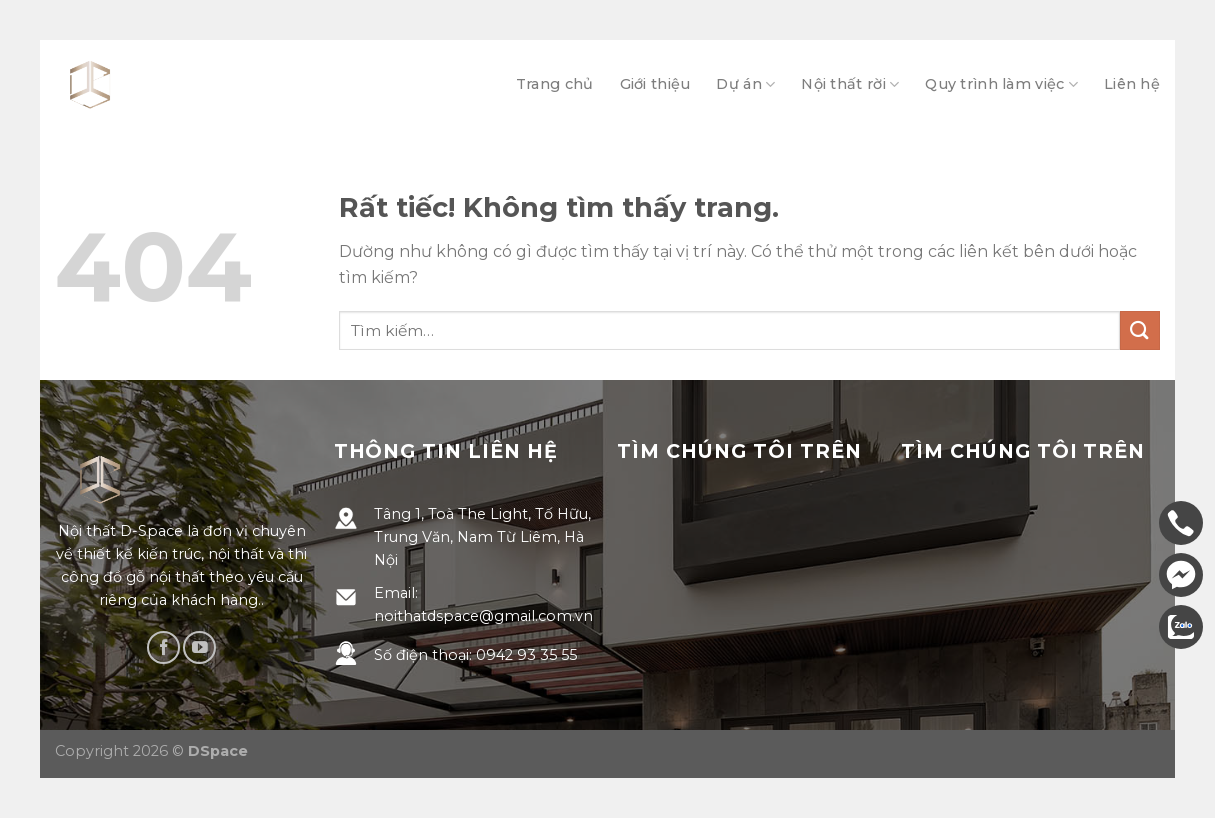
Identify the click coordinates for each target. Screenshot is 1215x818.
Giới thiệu (655, 84)
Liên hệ (1132, 84)
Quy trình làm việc (1001, 84)
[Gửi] (1140, 330)
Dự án (745, 84)
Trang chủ (555, 84)
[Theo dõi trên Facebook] (163, 647)
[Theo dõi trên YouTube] (199, 647)
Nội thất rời (850, 84)
